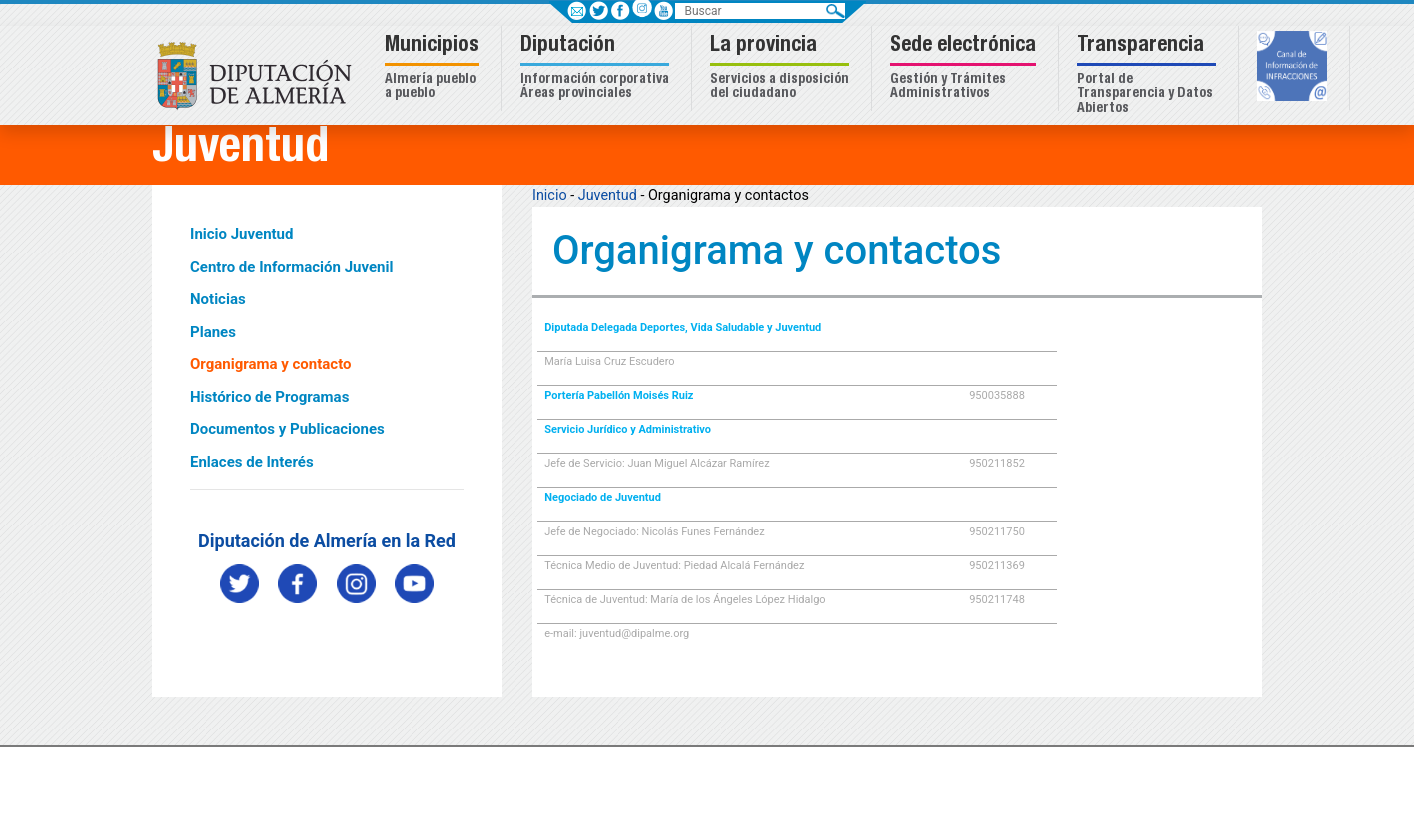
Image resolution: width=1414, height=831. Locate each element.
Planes (213, 332)
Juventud (607, 195)
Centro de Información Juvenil (291, 267)
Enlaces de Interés (252, 462)
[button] (434, 68)
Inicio (549, 195)
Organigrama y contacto (271, 364)
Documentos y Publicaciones (287, 429)
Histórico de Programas (269, 397)
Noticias (218, 299)
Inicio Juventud (241, 234)
